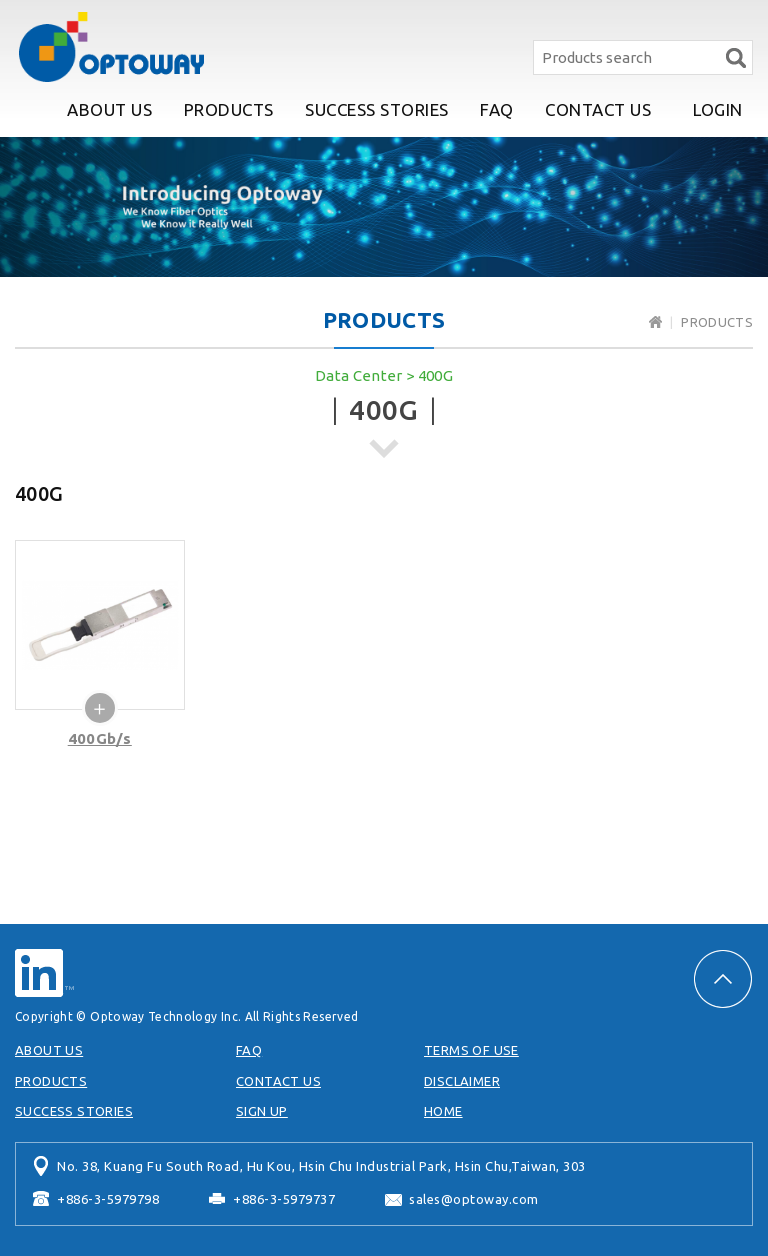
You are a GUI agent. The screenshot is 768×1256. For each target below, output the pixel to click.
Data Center (359, 375)
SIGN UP (262, 1111)
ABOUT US (109, 109)
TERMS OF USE (471, 1050)
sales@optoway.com (474, 1199)
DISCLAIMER (462, 1081)
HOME (443, 1111)
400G (435, 375)
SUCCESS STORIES (377, 109)
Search (735, 57)
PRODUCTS (229, 109)
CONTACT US (598, 109)
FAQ (497, 109)
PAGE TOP (723, 979)
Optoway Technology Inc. (111, 47)
